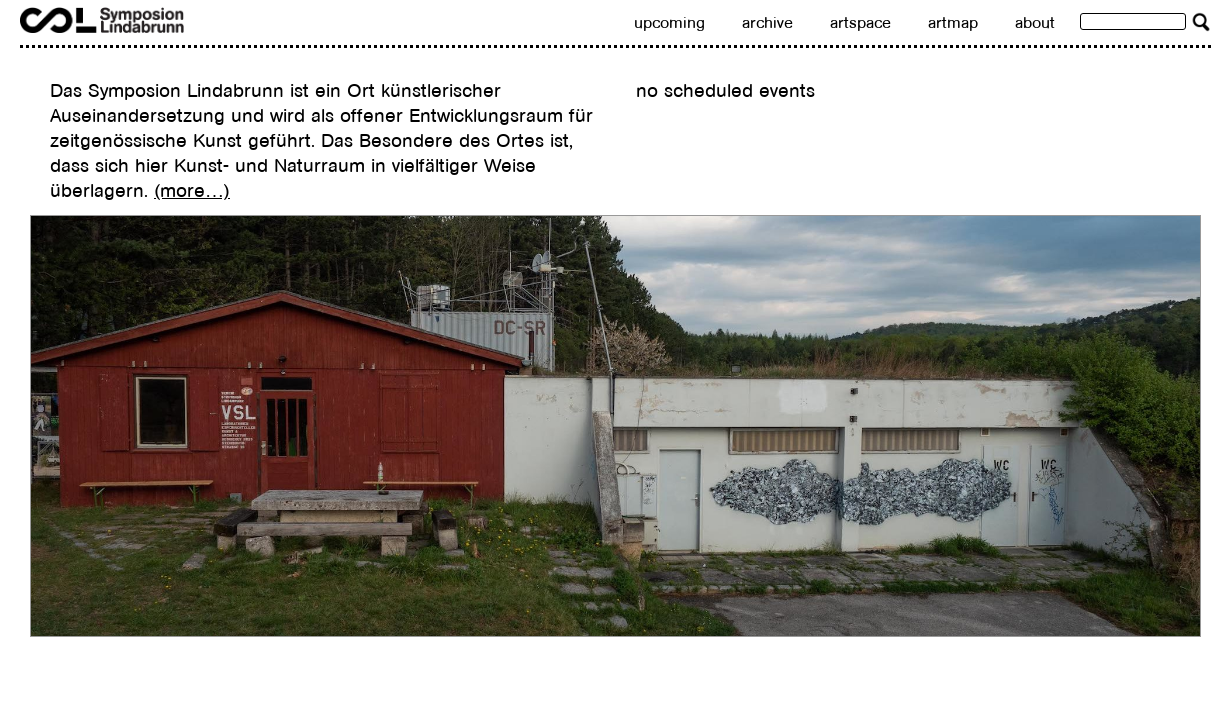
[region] (615, 426)
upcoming (669, 22)
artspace (860, 22)
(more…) (192, 190)
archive (767, 22)
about (1035, 22)
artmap (953, 22)
